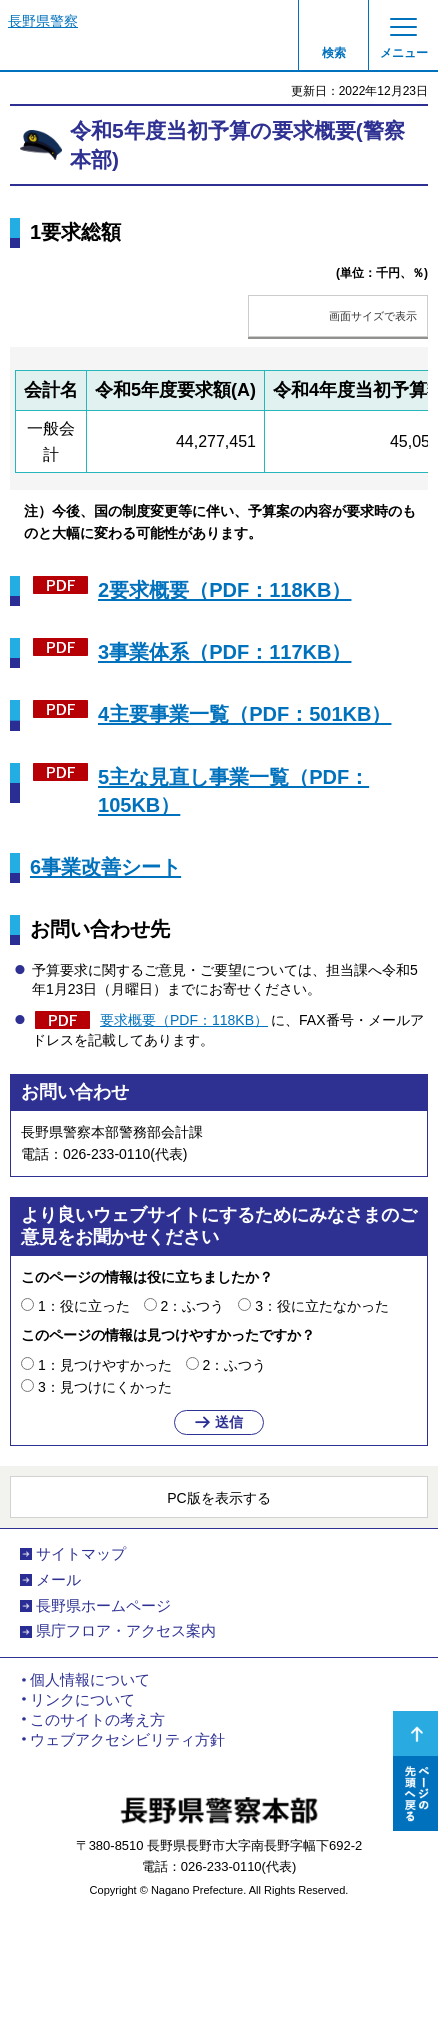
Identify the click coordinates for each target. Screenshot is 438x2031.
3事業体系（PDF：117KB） (224, 652)
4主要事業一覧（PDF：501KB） (244, 714)
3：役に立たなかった (322, 1306)
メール (58, 1580)
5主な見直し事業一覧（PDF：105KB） (233, 791)
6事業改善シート (105, 867)
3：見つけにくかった (105, 1387)
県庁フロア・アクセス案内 (126, 1631)
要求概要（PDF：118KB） (184, 1020)
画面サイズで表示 (373, 316)
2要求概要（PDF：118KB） (224, 590)
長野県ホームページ (103, 1606)
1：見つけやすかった (105, 1365)
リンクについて (82, 1700)
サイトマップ (81, 1554)
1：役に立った (84, 1306)
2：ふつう (193, 1306)
